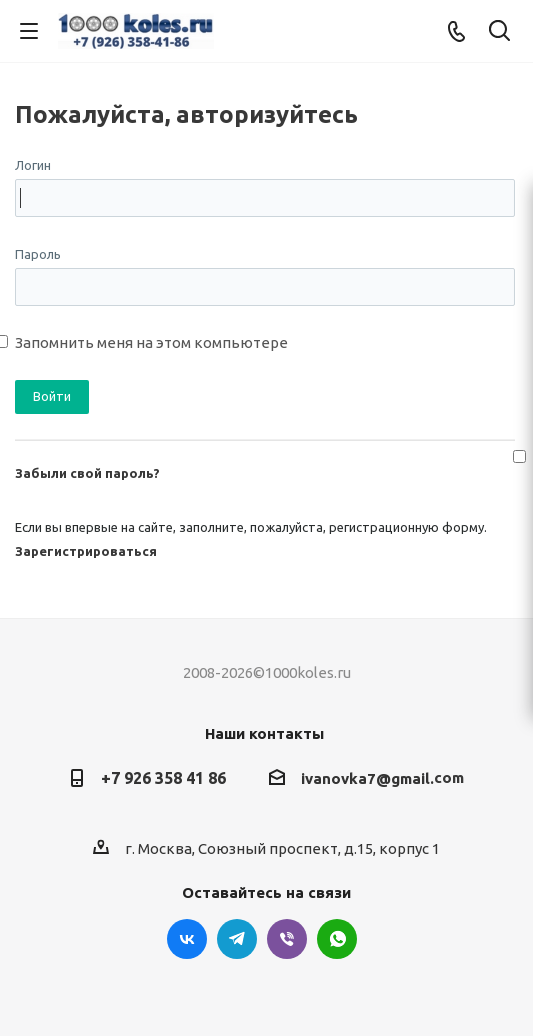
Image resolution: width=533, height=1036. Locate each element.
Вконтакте (187, 939)
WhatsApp (337, 939)
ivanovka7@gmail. (367, 778)
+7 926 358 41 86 (163, 778)
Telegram (237, 939)
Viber (287, 939)
